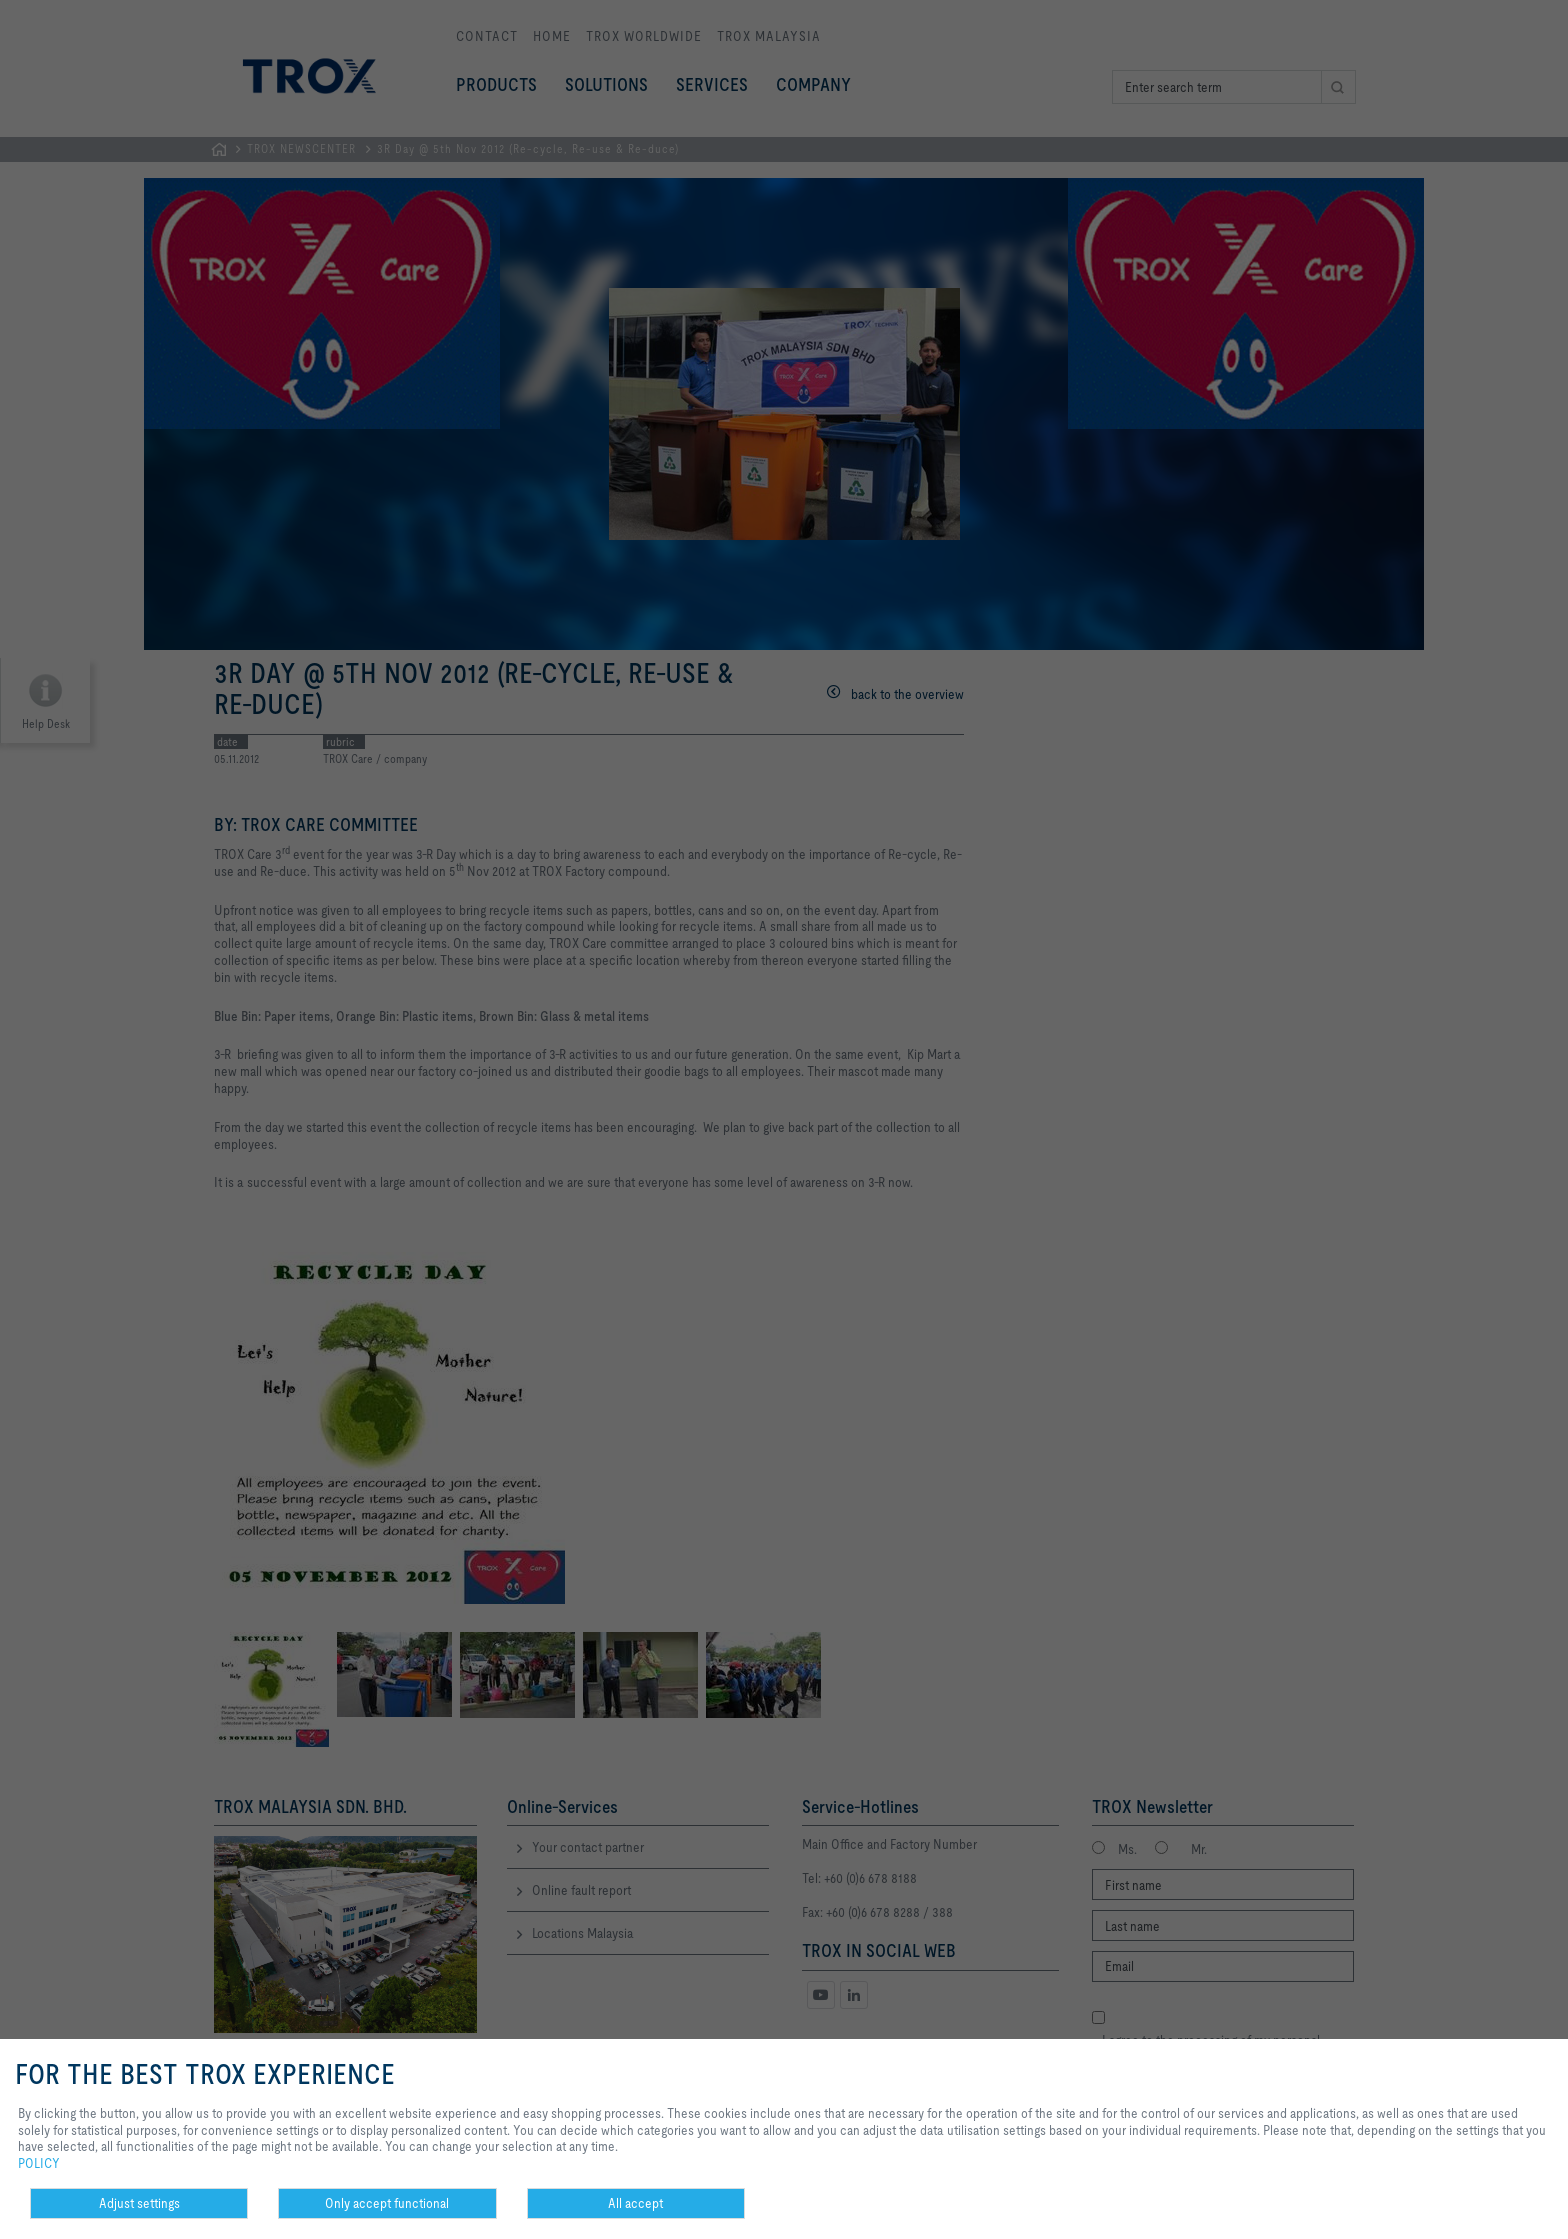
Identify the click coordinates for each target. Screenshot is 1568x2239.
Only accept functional (387, 2203)
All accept (635, 2203)
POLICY (39, 2163)
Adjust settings (139, 2203)
